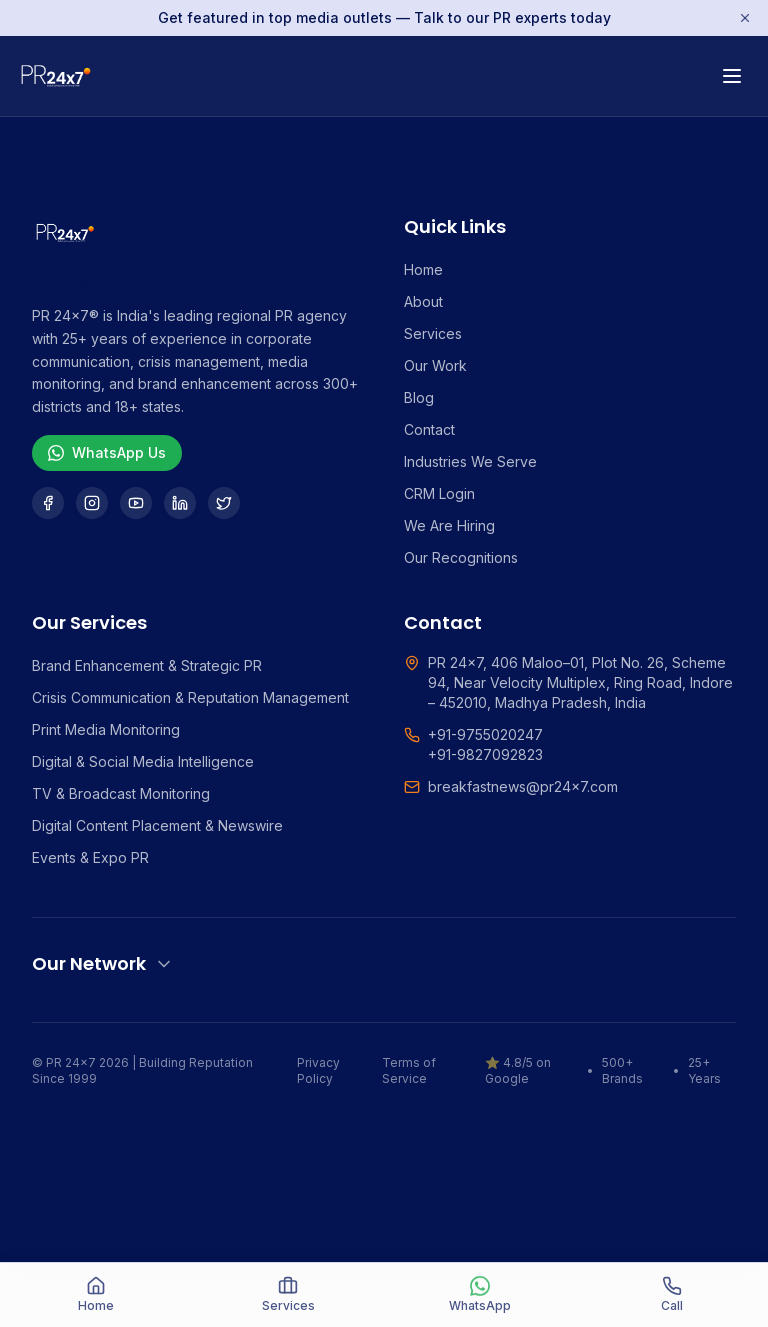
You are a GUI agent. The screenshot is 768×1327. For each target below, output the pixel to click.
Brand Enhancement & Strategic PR (147, 665)
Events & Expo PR (90, 857)
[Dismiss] (745, 18)
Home (423, 269)
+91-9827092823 (485, 754)
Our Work (435, 365)
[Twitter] (224, 503)
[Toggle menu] (732, 76)
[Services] (288, 1295)
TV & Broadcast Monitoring (121, 793)
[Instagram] (92, 503)
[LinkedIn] (180, 503)
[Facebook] (48, 503)
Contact (429, 429)
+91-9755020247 (485, 734)
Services (433, 333)
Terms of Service (409, 1070)
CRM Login (439, 493)
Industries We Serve (470, 461)
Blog (419, 397)
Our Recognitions (461, 557)
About (423, 301)
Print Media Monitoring (106, 729)
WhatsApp (480, 1294)
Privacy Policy (318, 1070)
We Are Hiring (449, 525)
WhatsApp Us (107, 452)
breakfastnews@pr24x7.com (523, 786)
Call (672, 1294)
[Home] (96, 1295)
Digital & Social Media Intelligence (143, 761)
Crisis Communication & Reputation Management (190, 697)
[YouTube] (136, 503)
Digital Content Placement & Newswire (157, 825)
